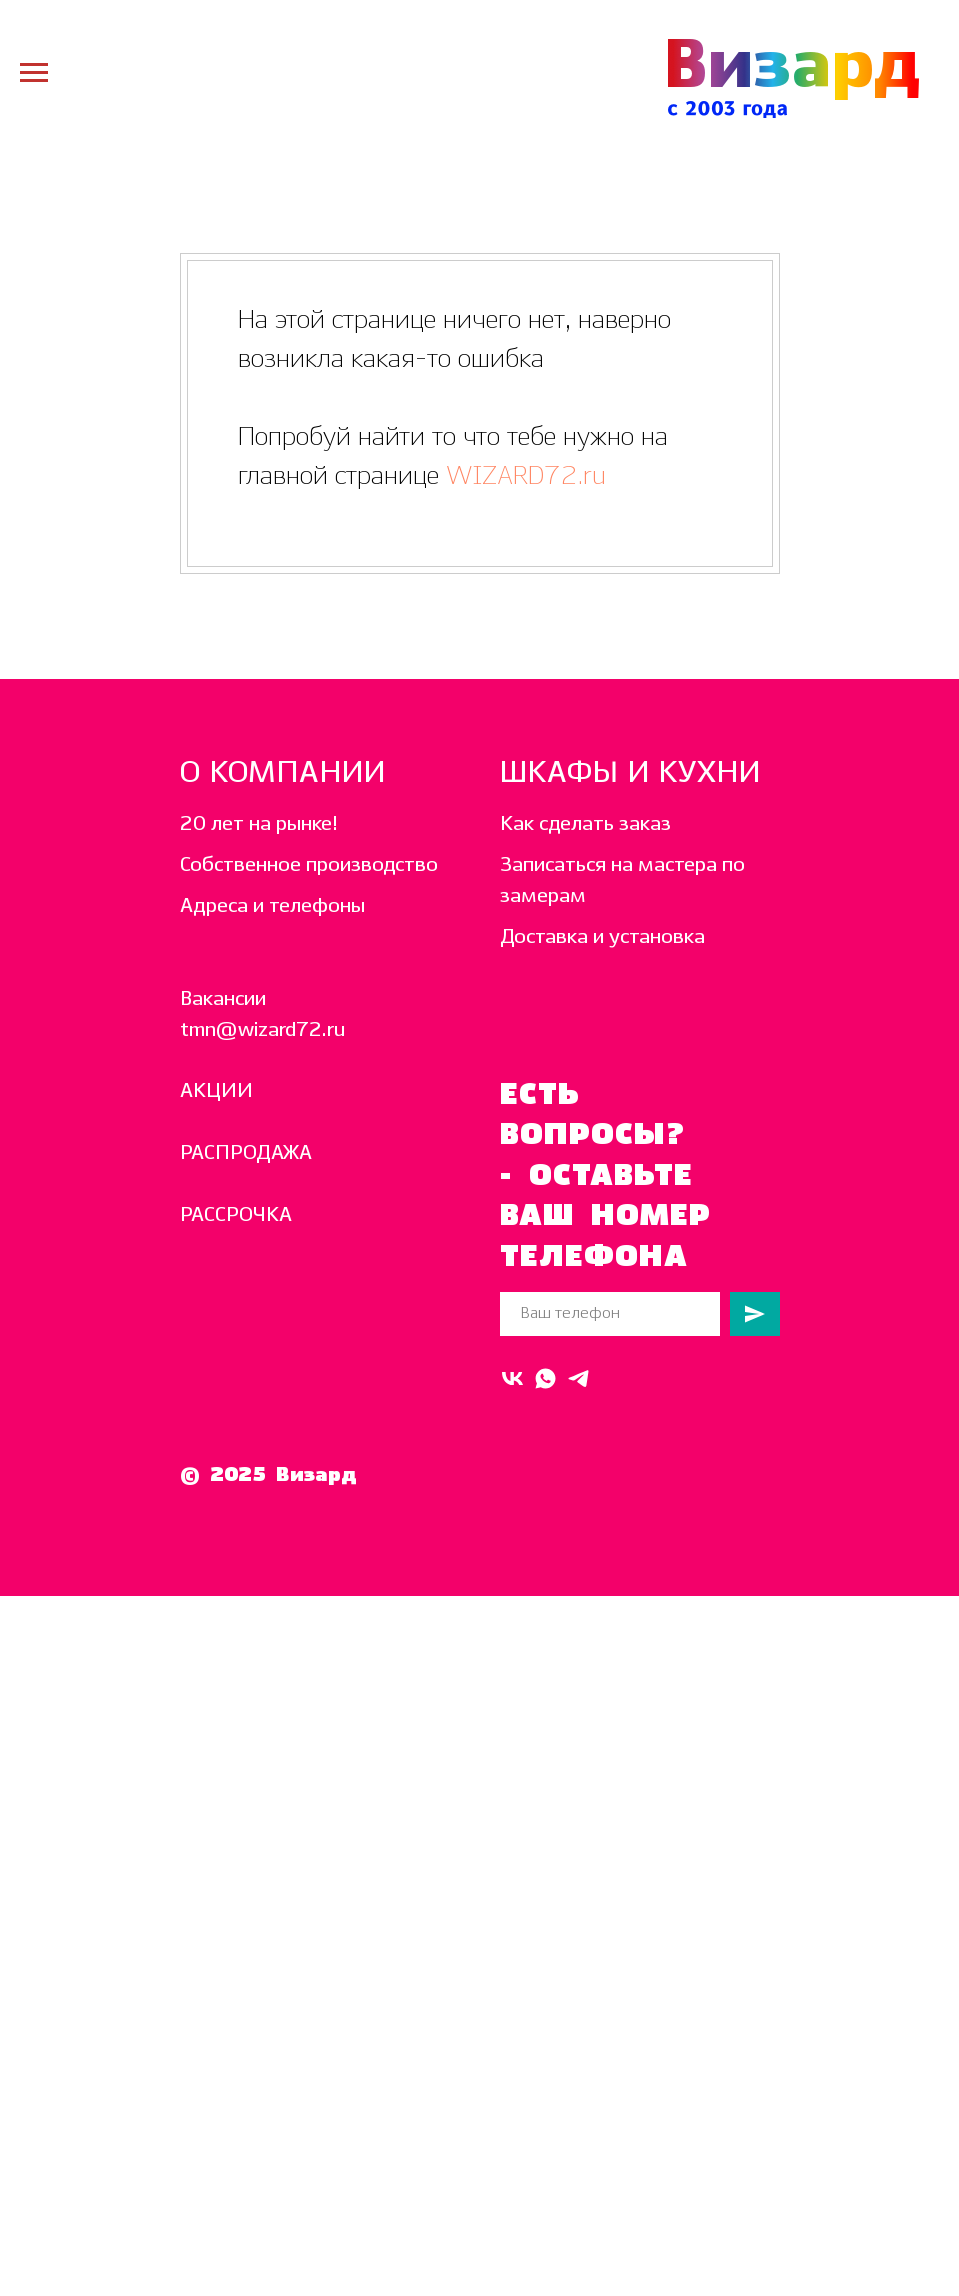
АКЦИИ (216, 1091)
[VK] (512, 1378)
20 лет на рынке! (259, 824)
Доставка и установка (602, 937)
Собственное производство (309, 865)
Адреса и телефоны (272, 906)
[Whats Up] (545, 1378)
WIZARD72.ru (522, 476)
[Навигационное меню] (34, 73)
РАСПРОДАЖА (246, 1153)
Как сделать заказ (585, 824)
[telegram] (578, 1378)
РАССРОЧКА (236, 1215)
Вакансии (223, 999)
